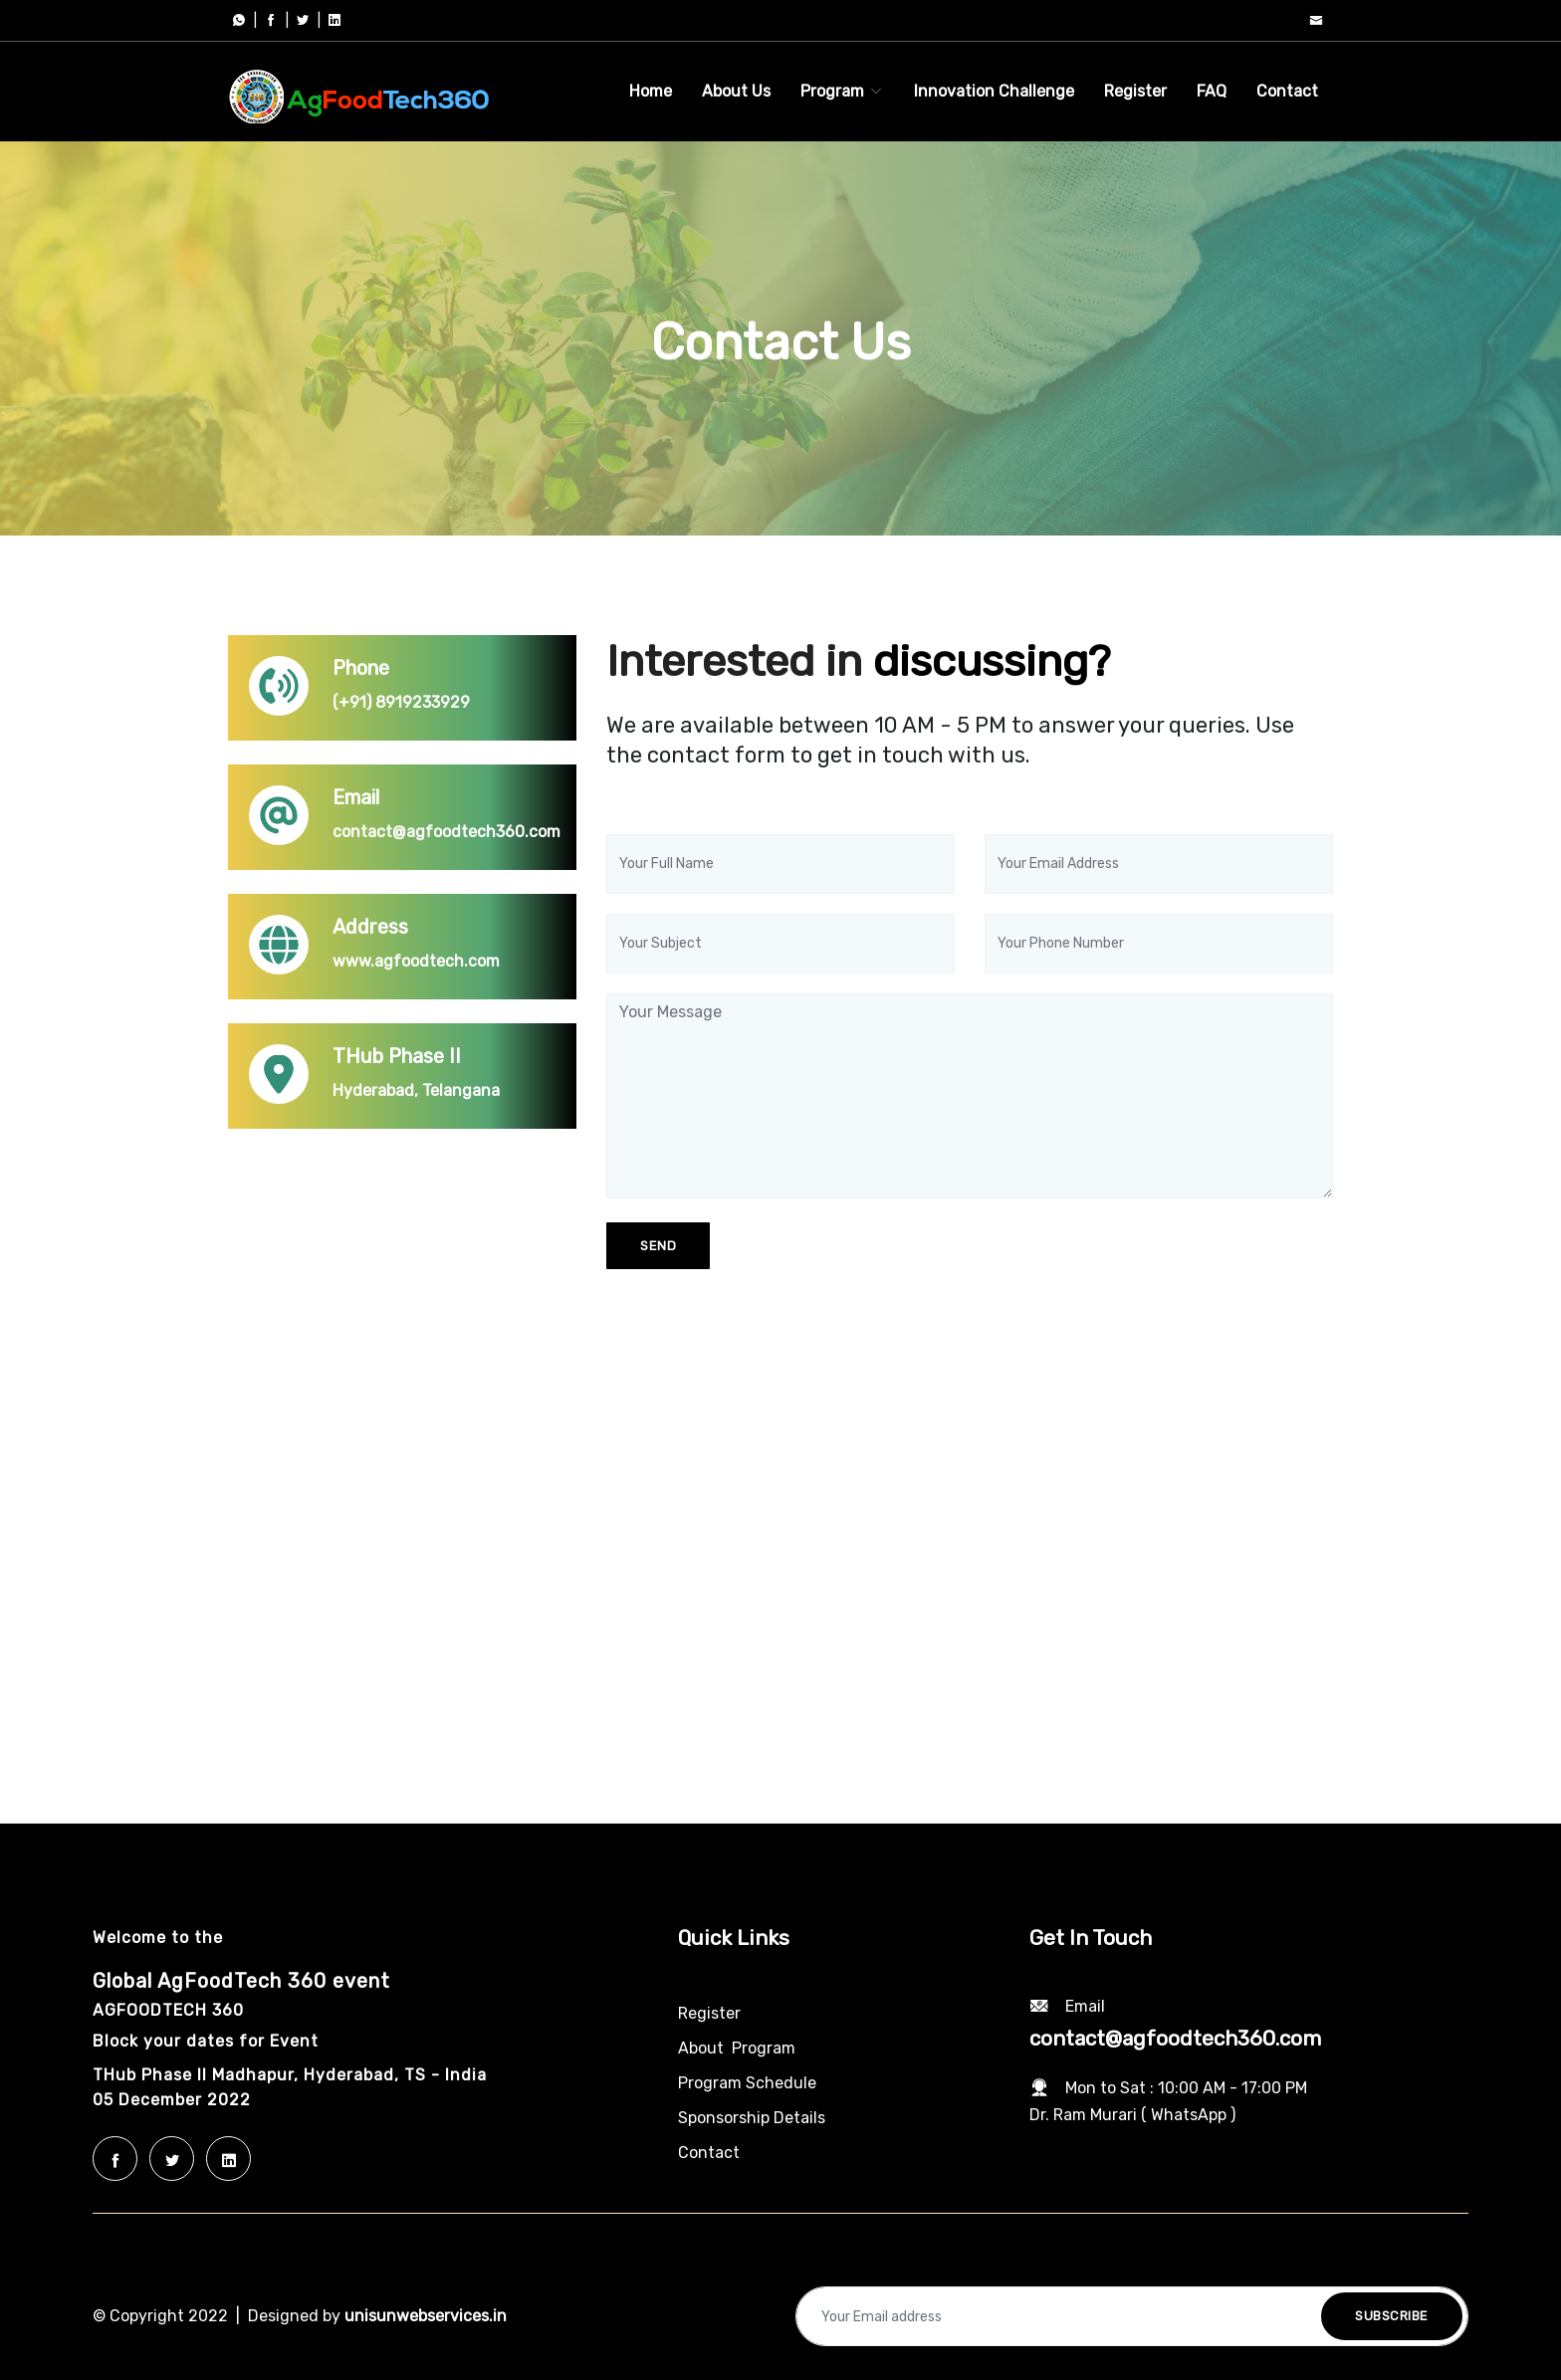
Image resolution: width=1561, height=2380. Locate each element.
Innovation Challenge (994, 91)
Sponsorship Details (751, 2117)
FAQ (1211, 91)
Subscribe (1392, 2315)
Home (650, 91)
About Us (736, 91)
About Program (736, 2048)
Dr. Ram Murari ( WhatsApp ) (1132, 2114)
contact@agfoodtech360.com (1175, 2039)
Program (842, 91)
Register (1135, 91)
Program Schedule (747, 2082)
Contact (1287, 91)
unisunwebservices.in (425, 2315)
